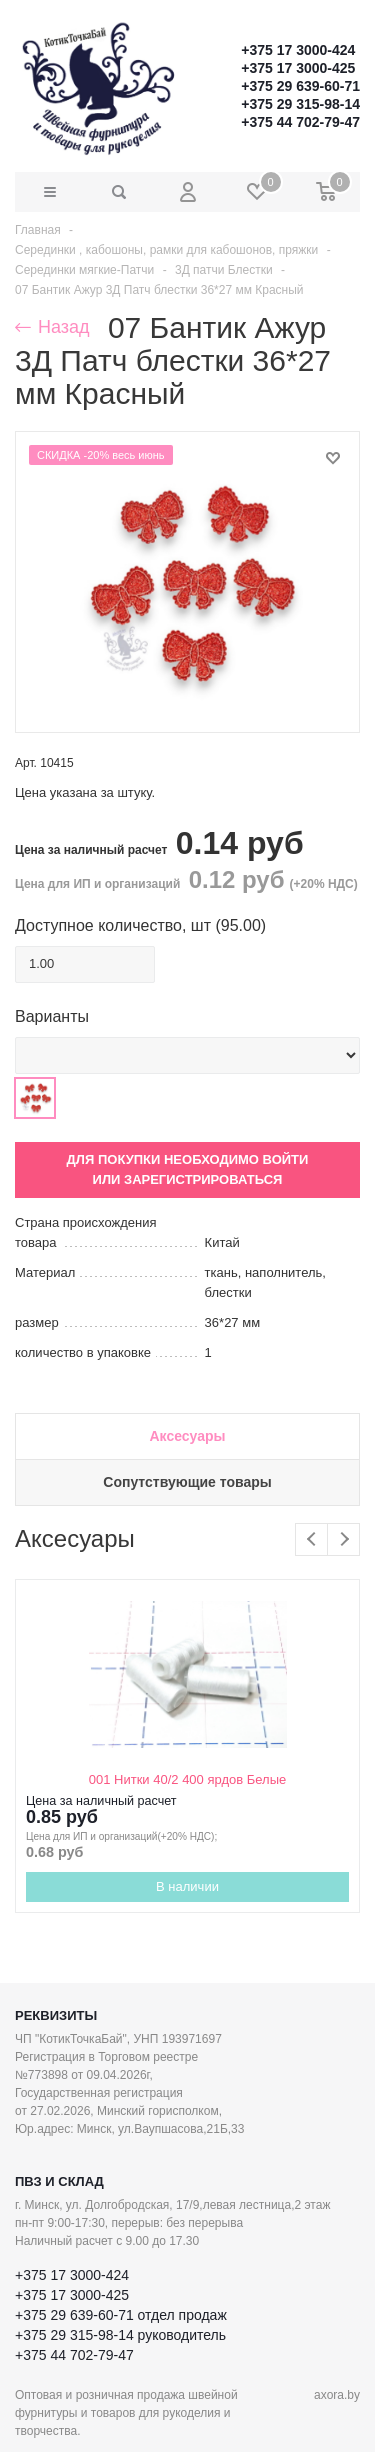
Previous (311, 1539)
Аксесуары (187, 1436)
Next (343, 1539)
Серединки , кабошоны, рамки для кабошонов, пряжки (166, 250)
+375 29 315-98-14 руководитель (120, 2335)
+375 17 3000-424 (298, 50)
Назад (52, 327)
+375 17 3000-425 (298, 68)
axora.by (337, 2395)
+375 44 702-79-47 (300, 122)
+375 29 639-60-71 (300, 86)
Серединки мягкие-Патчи (84, 270)
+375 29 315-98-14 (300, 104)
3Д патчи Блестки (224, 270)
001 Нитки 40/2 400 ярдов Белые (187, 1779)
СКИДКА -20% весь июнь (101, 455)
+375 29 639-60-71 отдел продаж (121, 2315)
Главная (38, 230)
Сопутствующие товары (187, 1482)
